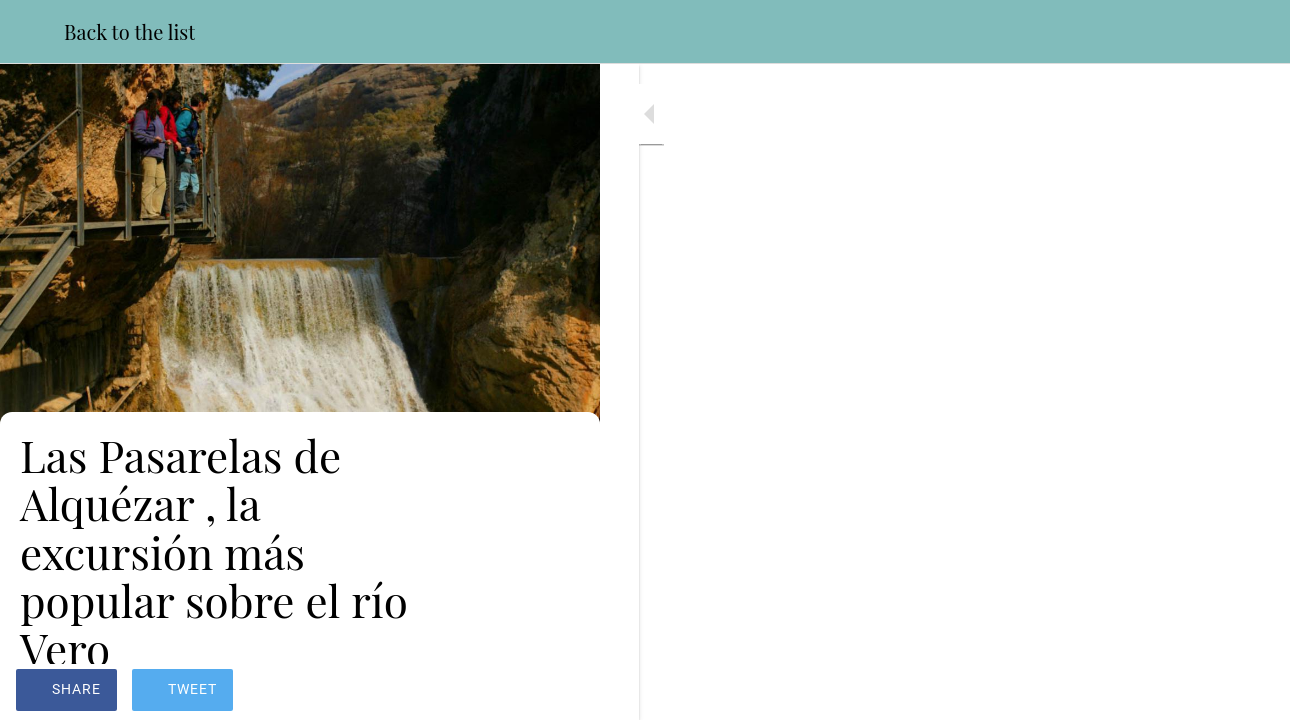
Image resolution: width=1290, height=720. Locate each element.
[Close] (32, 32)
